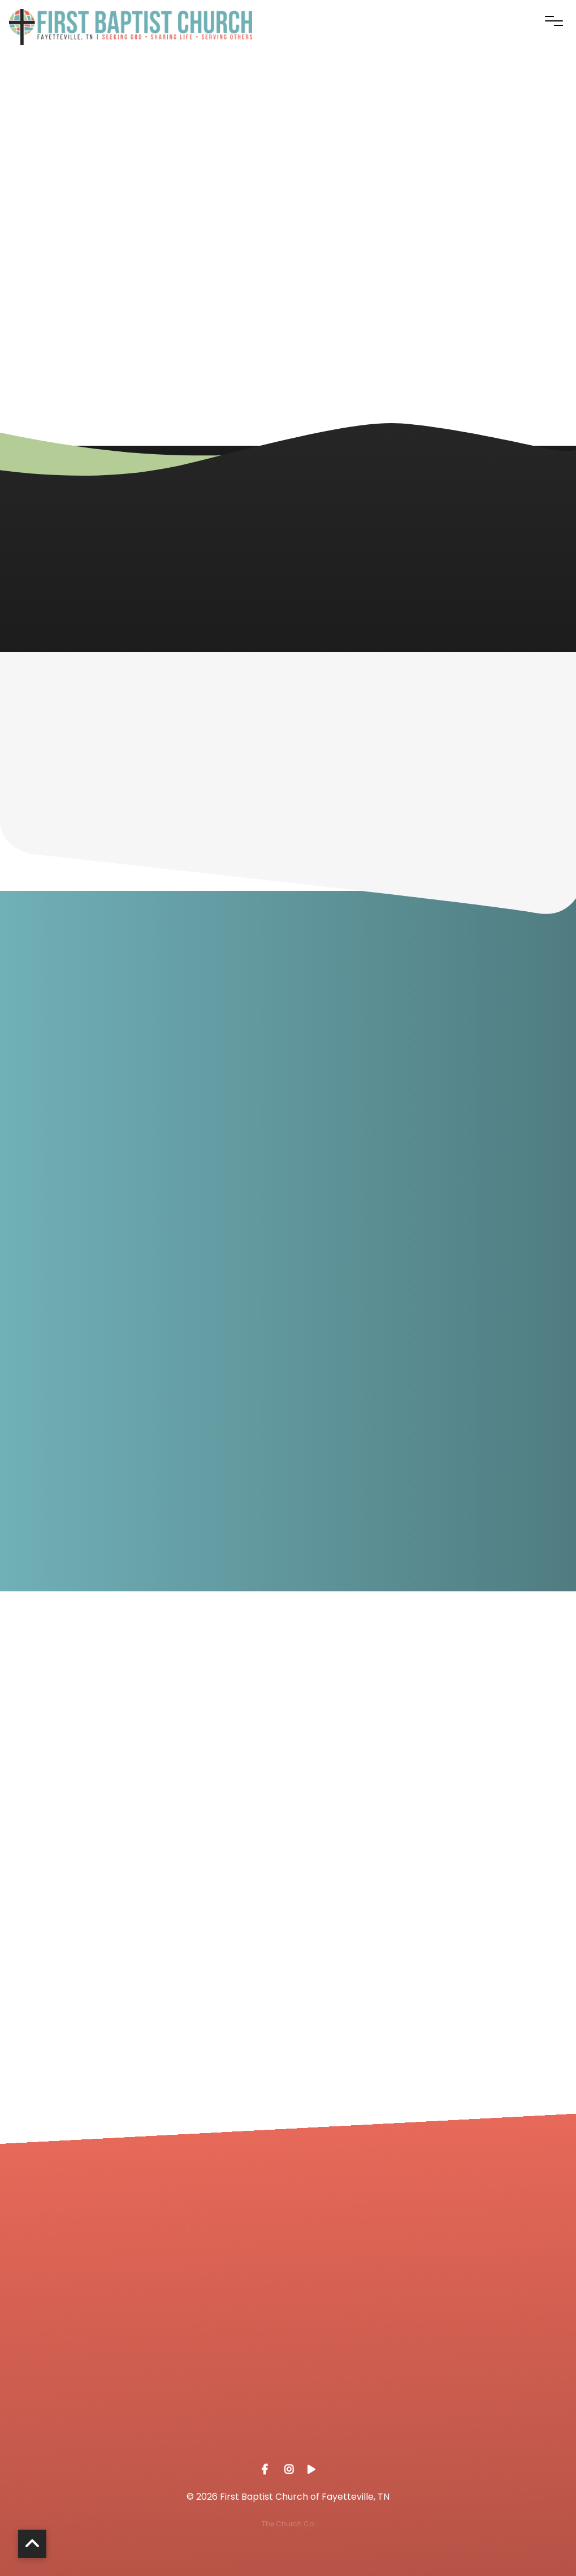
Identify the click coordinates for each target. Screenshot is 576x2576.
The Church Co (288, 2524)
